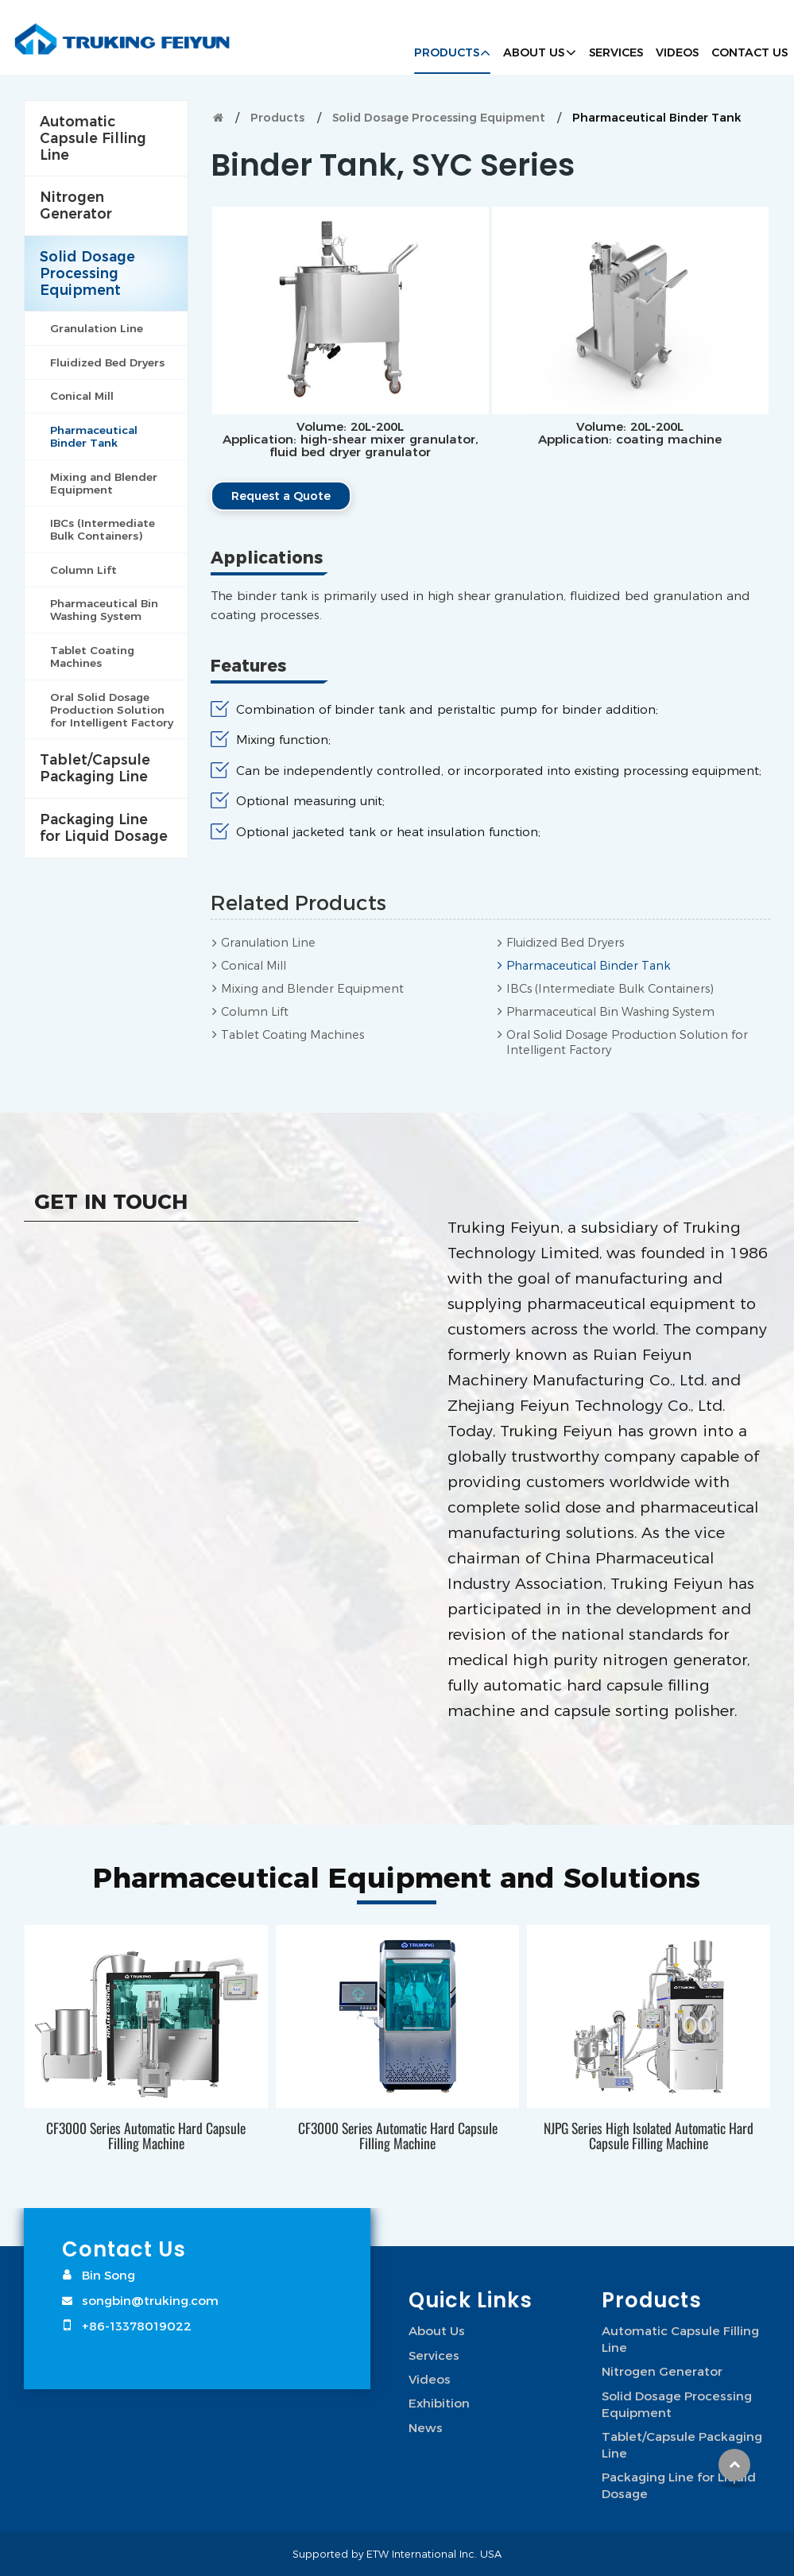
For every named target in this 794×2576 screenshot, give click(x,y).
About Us (437, 2330)
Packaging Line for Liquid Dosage (104, 827)
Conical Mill (253, 966)
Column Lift (255, 1012)
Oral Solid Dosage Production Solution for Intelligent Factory (627, 1042)
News (426, 2427)
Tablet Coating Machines (292, 1035)
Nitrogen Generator (76, 205)
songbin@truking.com (150, 2300)
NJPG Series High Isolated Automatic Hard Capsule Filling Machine (648, 2135)
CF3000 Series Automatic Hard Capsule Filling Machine (146, 2135)
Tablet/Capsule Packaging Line (95, 767)
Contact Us (749, 52)
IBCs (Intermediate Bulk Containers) (610, 989)
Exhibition (439, 2403)
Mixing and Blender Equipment (312, 989)
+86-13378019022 (137, 2325)
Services (616, 52)
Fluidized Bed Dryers (565, 942)
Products (277, 117)
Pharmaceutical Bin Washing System (610, 1012)
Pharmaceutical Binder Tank (588, 966)
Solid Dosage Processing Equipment (438, 117)
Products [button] (446, 52)
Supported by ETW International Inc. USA (397, 2554)
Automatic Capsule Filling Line (93, 138)
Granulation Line (268, 942)
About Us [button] (533, 52)
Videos (677, 52)
